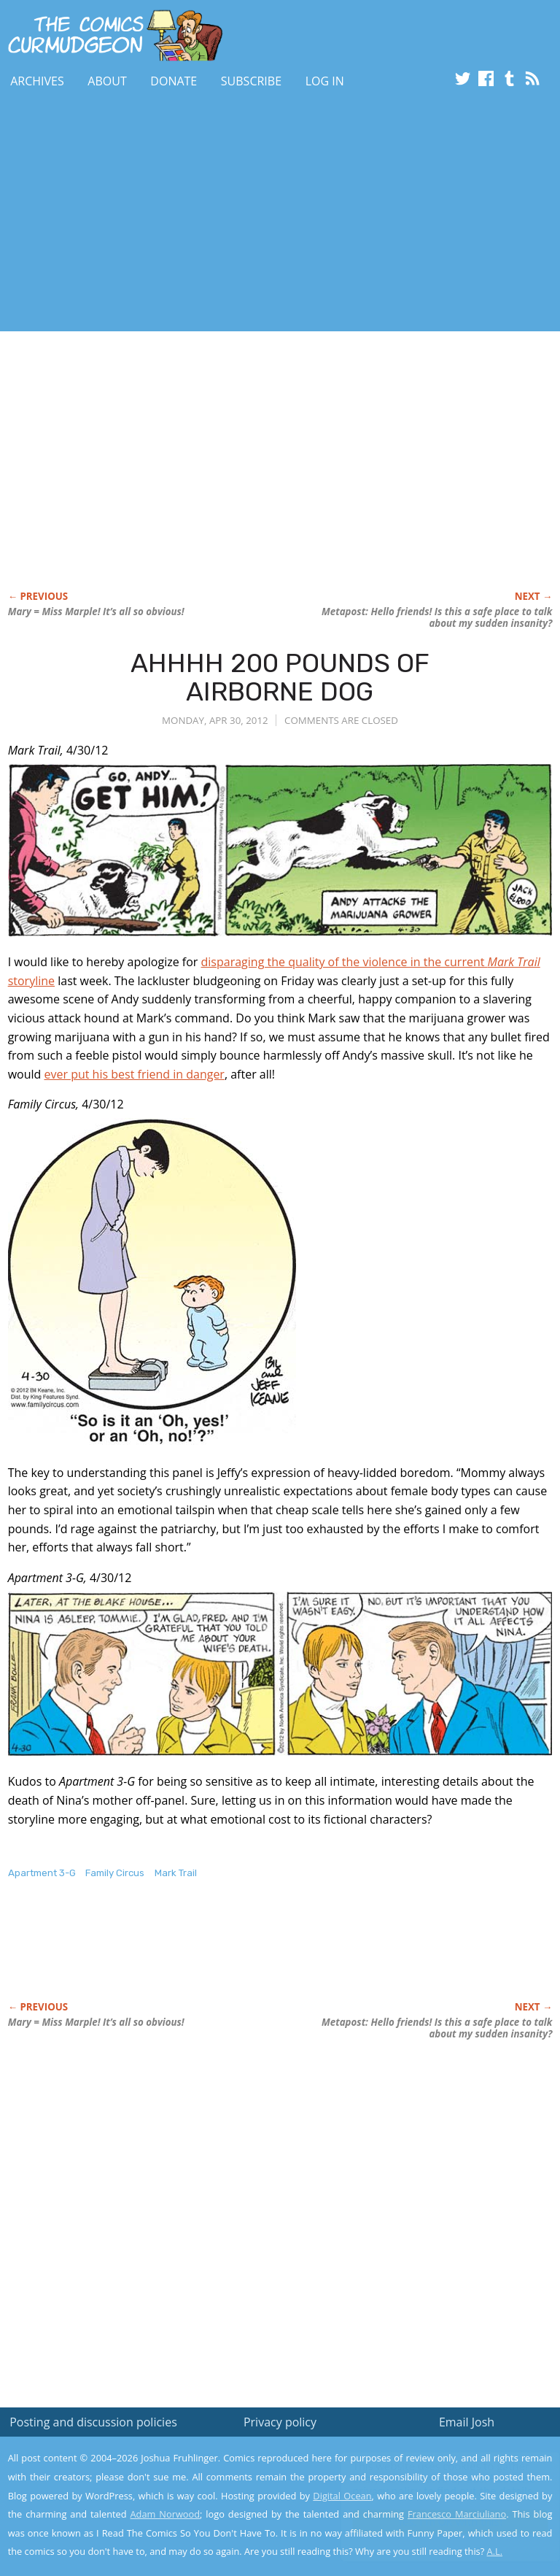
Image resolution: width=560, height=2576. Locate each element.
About (107, 81)
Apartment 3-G (42, 1872)
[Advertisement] (170, 214)
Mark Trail (176, 1872)
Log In (325, 81)
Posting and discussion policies (93, 2422)
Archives (37, 81)
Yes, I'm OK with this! (436, 2521)
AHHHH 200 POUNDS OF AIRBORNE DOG (280, 677)
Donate (173, 81)
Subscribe (251, 81)
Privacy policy (280, 2422)
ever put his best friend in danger (134, 1074)
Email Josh (466, 2422)
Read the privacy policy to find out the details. (429, 2485)
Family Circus (114, 1872)
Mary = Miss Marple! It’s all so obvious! (96, 611)
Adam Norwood (166, 2514)
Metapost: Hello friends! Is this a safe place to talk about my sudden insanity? (437, 617)
